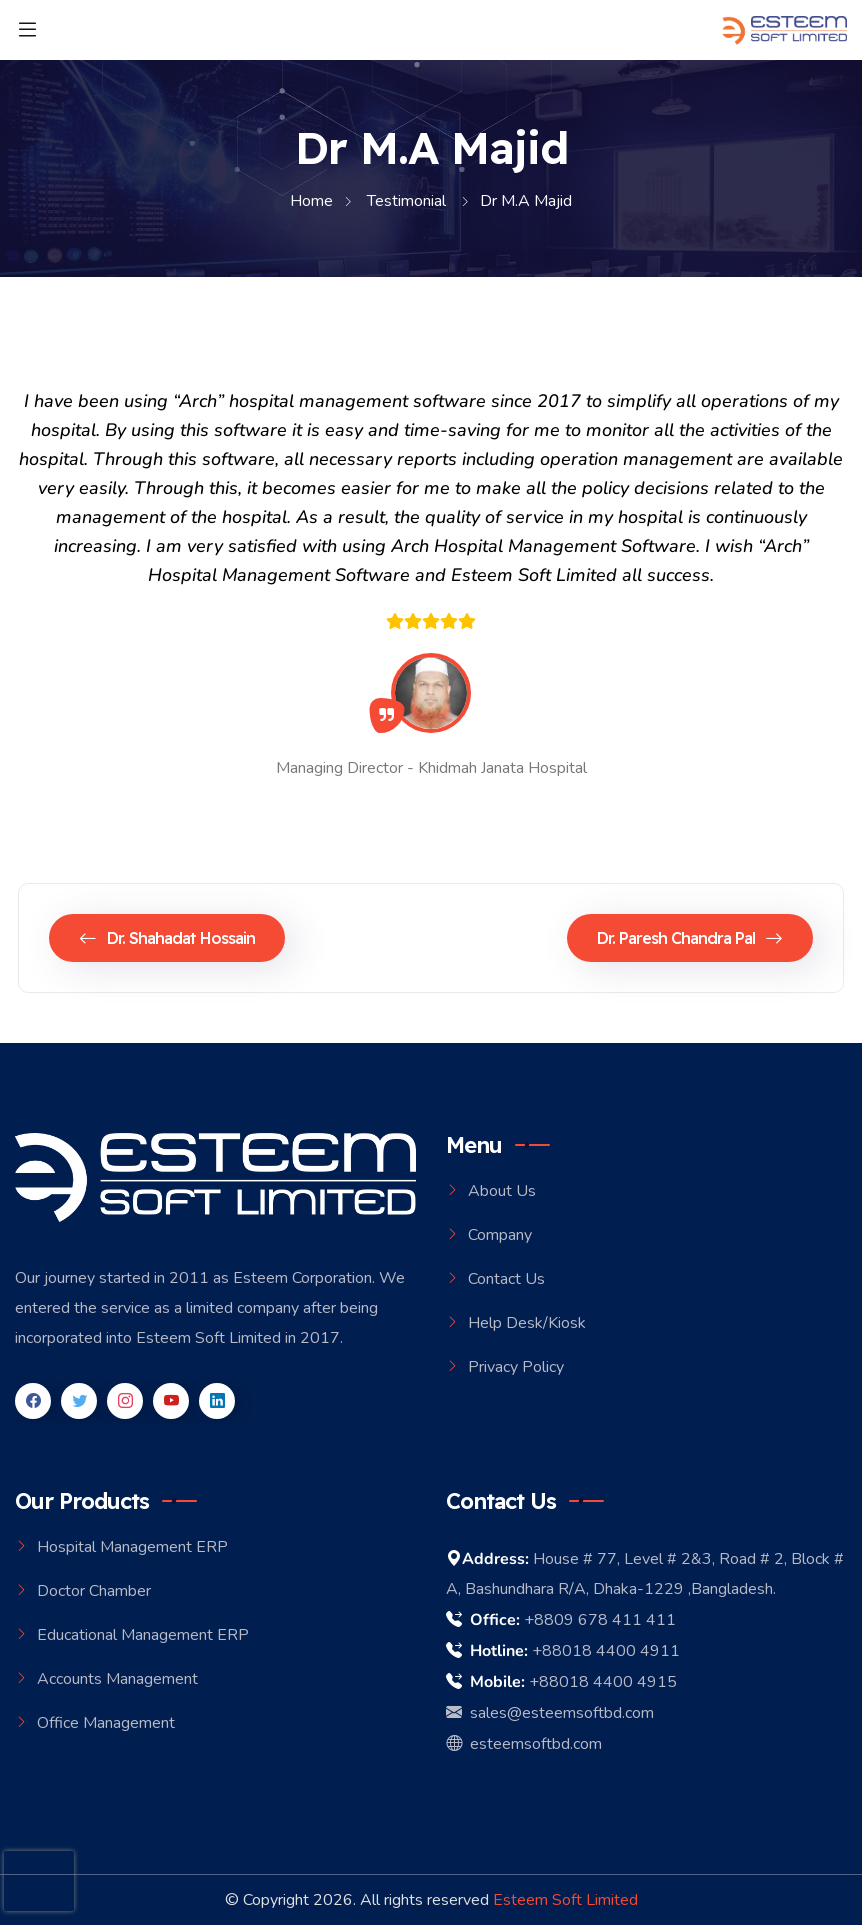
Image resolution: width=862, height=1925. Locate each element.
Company (500, 1235)
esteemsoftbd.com (524, 1744)
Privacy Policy (516, 1367)
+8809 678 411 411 (600, 1620)
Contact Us (506, 1279)
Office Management (106, 1723)
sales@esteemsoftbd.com (550, 1713)
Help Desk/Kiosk (527, 1323)
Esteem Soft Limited (565, 1900)
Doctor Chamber (94, 1591)
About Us (502, 1191)
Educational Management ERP (143, 1635)
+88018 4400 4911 (606, 1651)
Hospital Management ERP (132, 1547)
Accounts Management (117, 1679)
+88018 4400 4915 (603, 1682)
